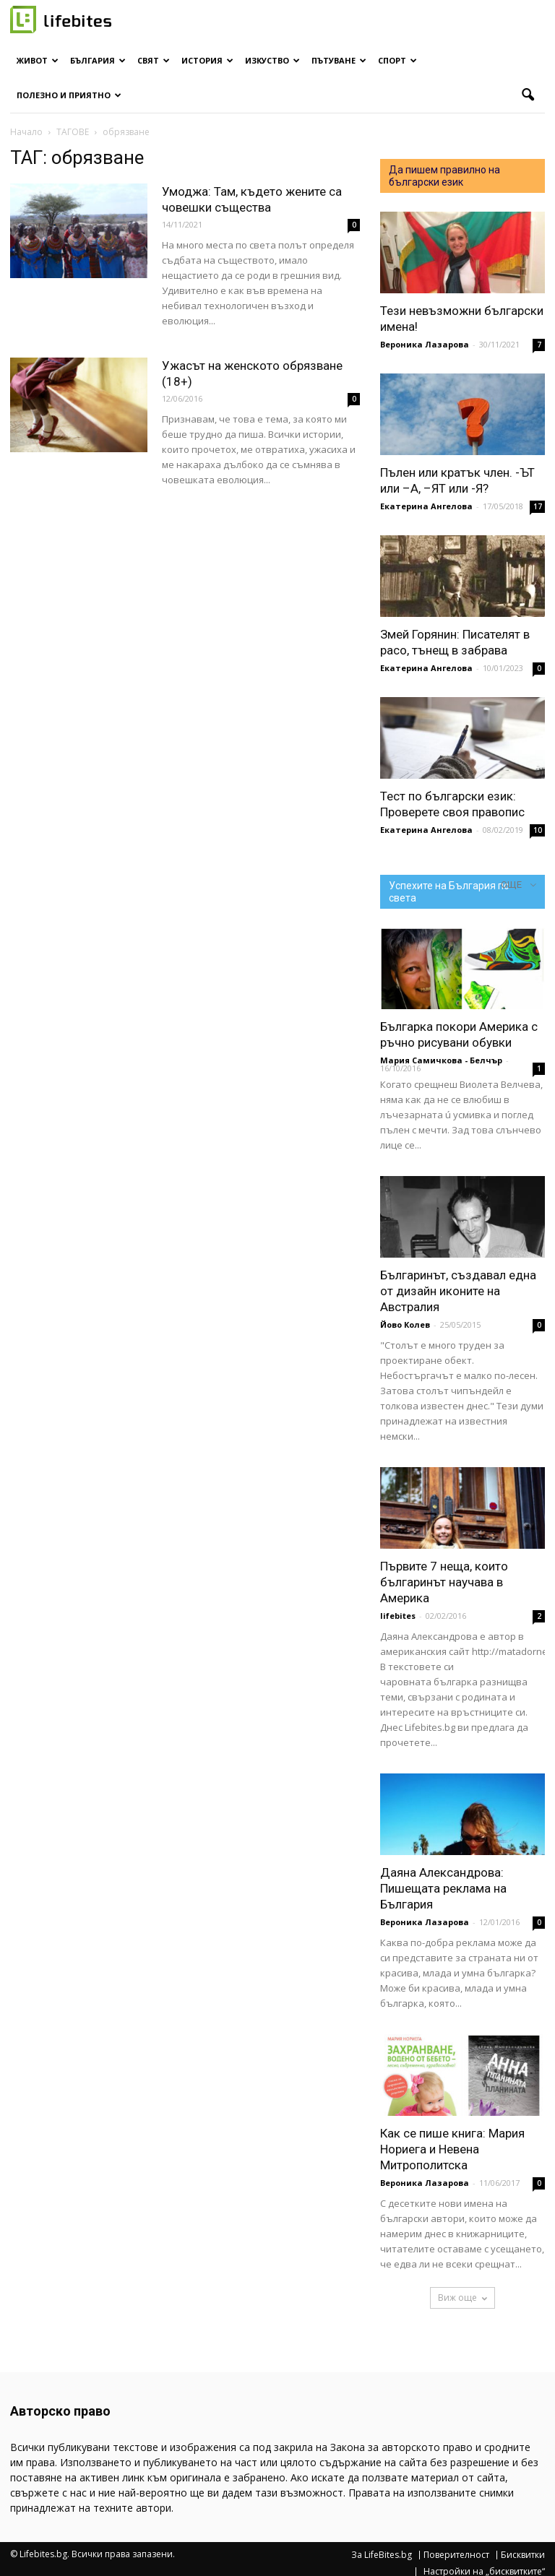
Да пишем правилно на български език (444, 176)
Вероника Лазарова (424, 344)
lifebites (398, 1615)
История (207, 60)
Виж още (462, 2297)
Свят (153, 60)
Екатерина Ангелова (426, 506)
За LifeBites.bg (381, 2555)
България (98, 60)
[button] (527, 95)
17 (537, 506)
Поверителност (456, 2555)
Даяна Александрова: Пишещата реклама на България (443, 1888)
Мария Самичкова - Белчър (441, 1060)
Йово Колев (405, 1324)
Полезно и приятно (69, 95)
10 (537, 830)
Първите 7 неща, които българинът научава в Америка (444, 1582)
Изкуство (272, 60)
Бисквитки (523, 2555)
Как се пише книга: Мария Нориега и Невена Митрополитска (452, 2149)
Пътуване (338, 60)
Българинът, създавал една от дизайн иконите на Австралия (458, 1291)
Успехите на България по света (449, 892)
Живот (38, 60)
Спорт (397, 60)
